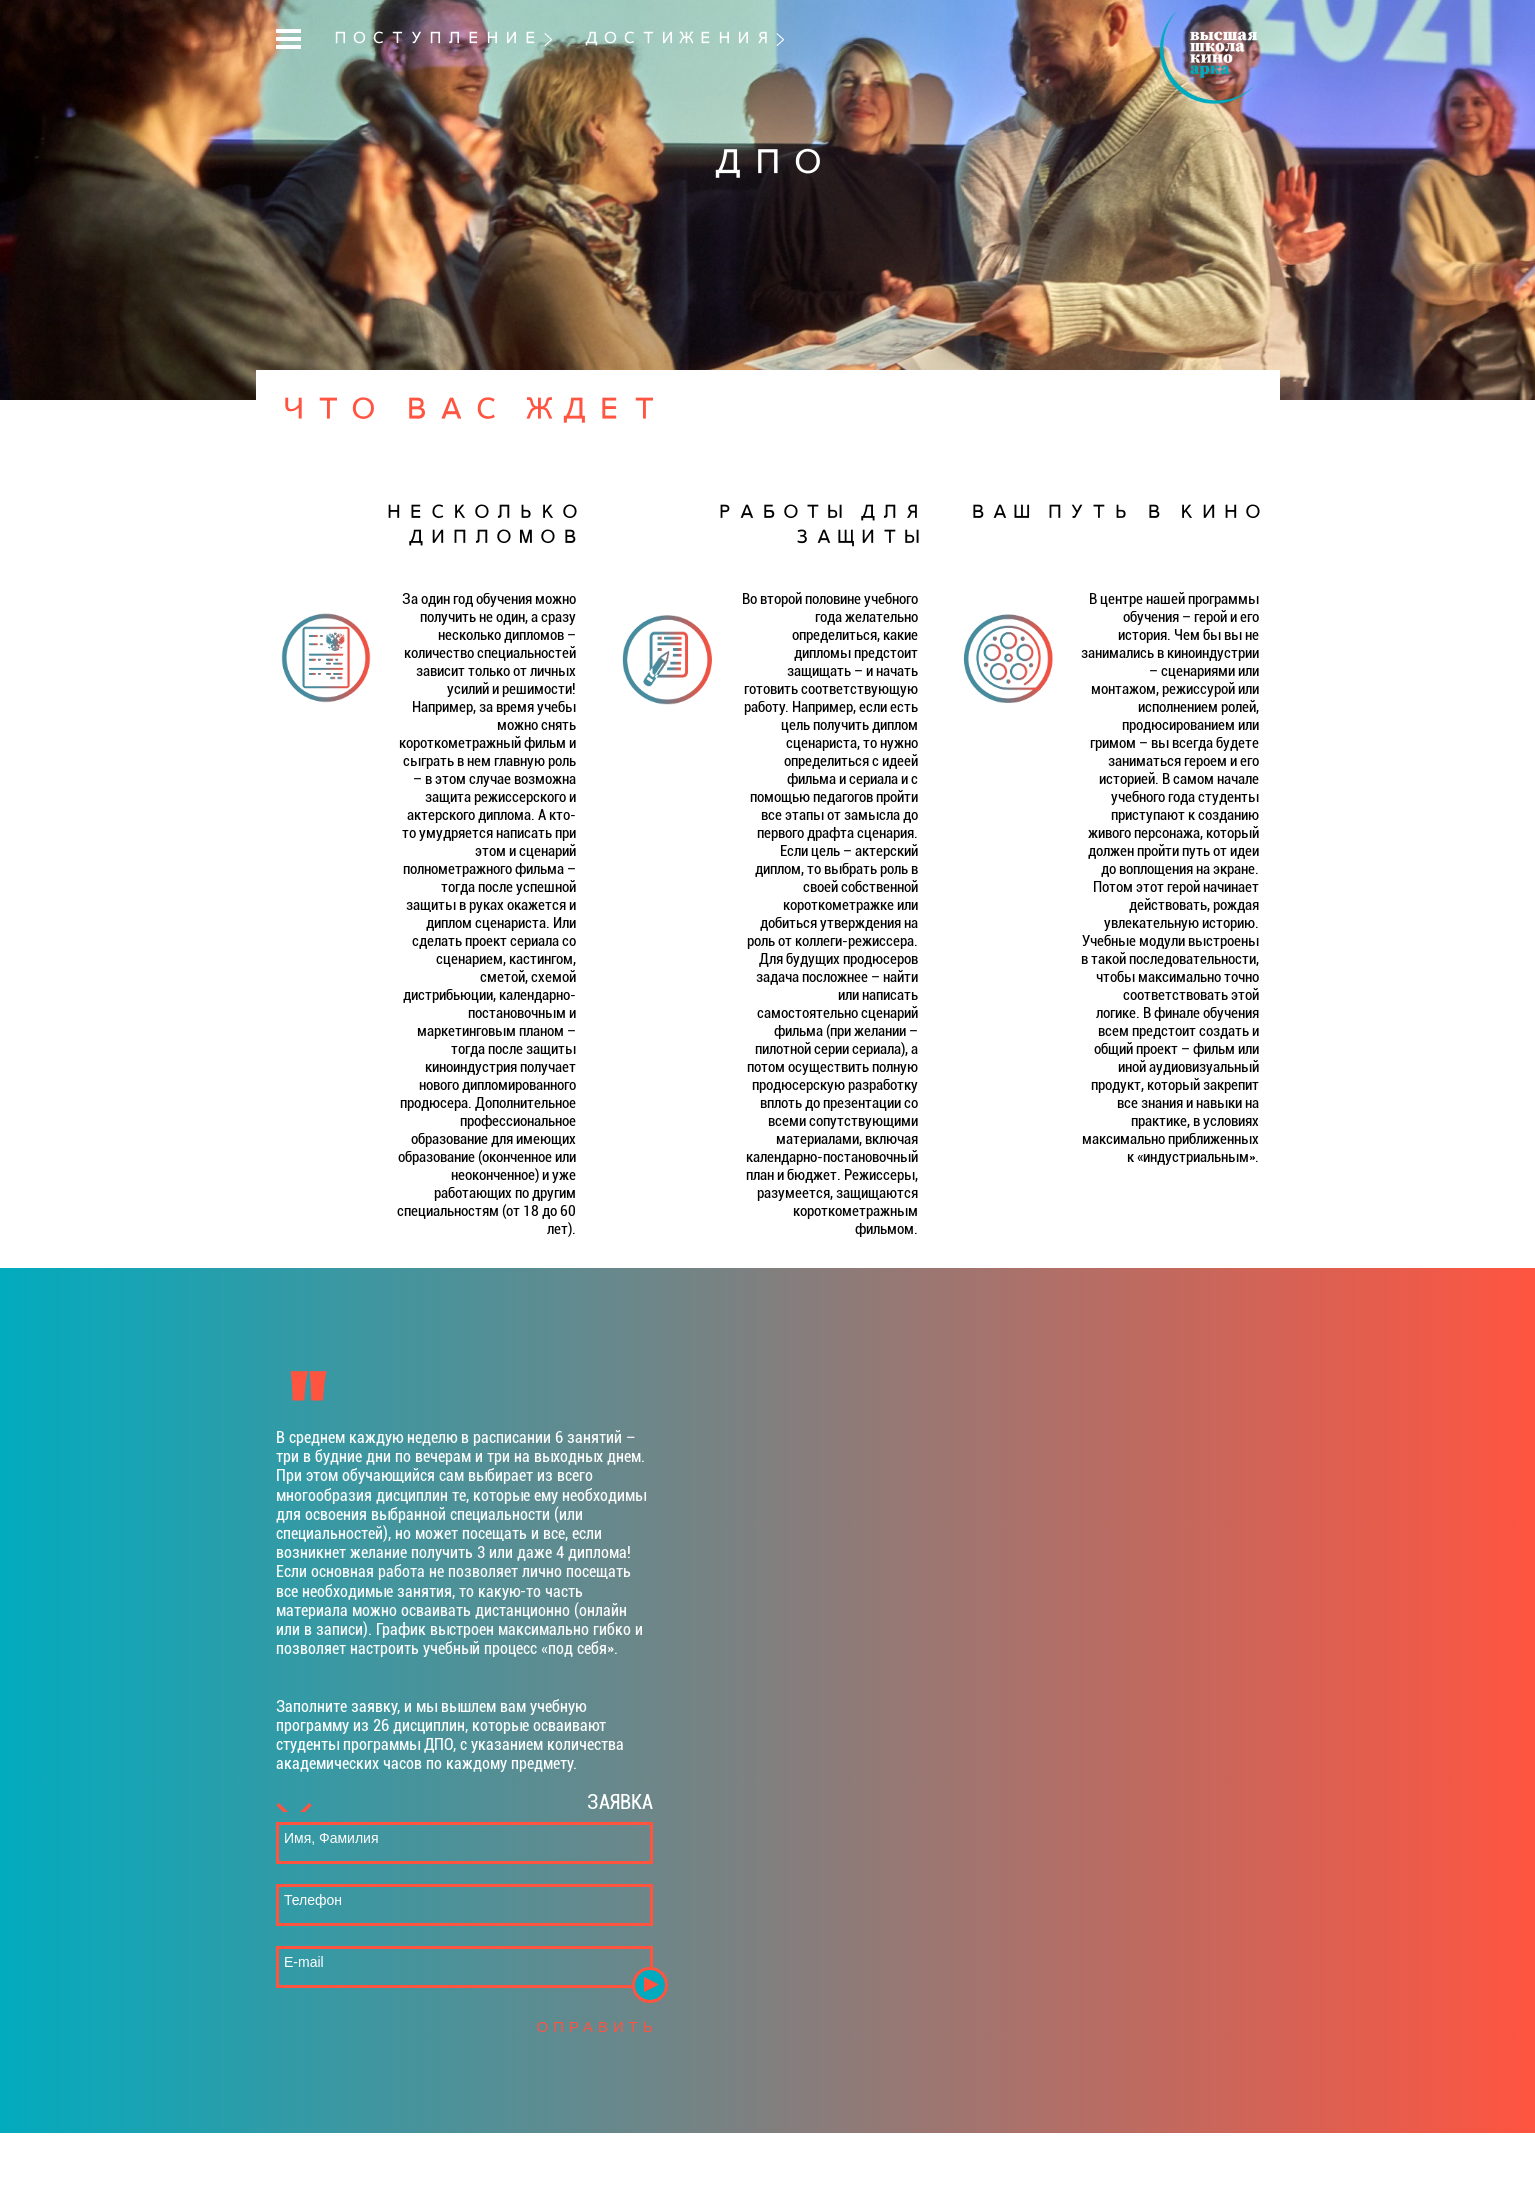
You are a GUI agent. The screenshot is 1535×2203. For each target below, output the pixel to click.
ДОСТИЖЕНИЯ (677, 38)
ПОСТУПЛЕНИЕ (435, 38)
